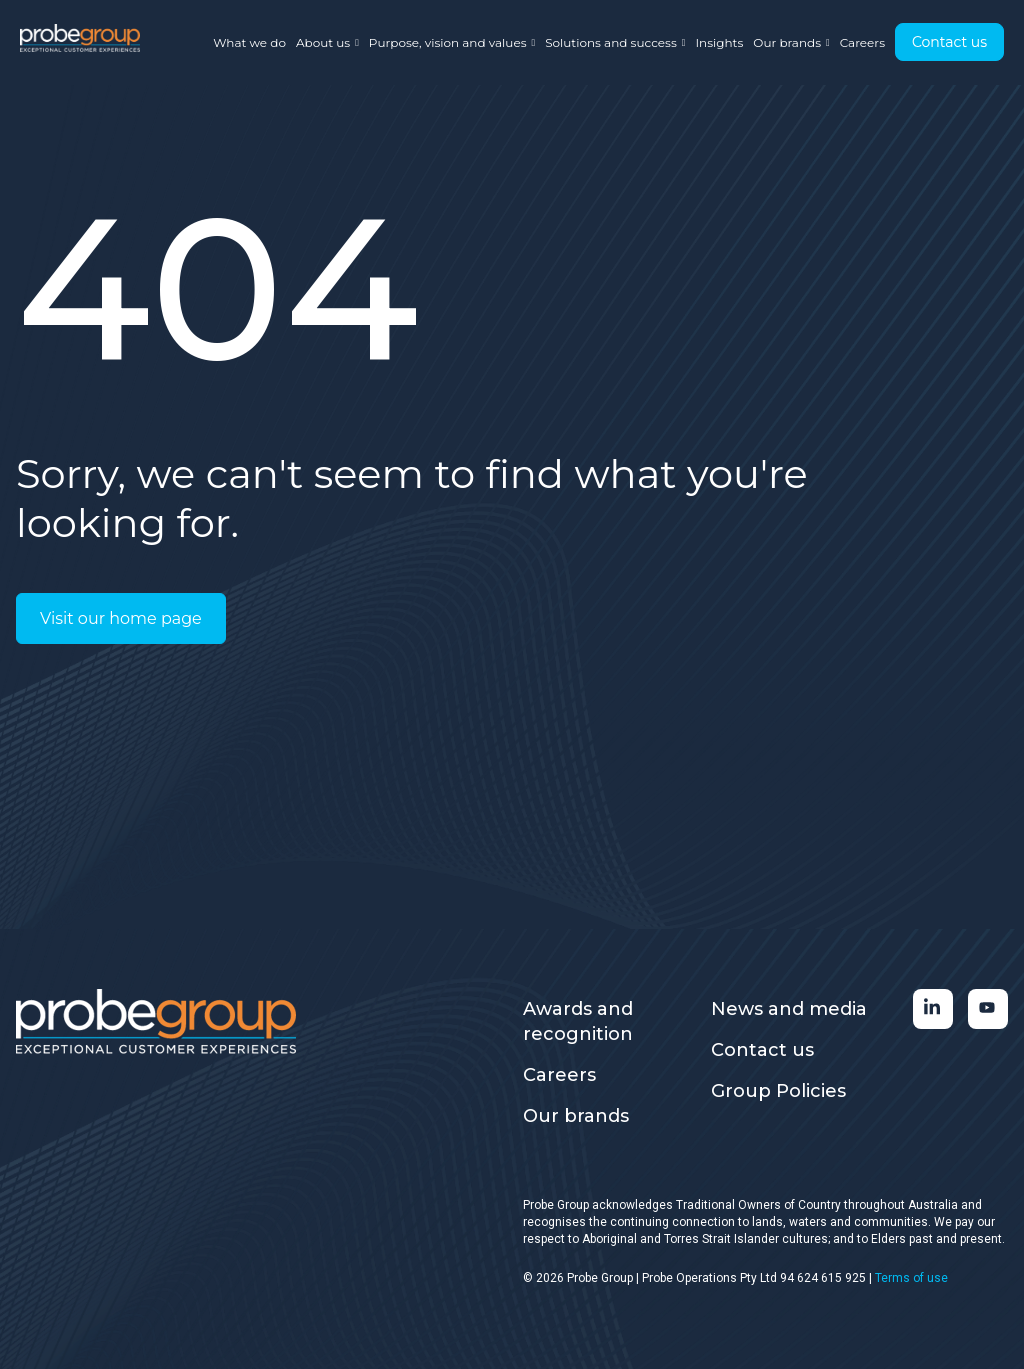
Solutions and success (615, 42)
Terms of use (911, 1278)
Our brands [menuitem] (576, 1116)
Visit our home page (121, 618)
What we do (249, 42)
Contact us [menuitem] (762, 1050)
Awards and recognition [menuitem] (578, 1021)
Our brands (791, 42)
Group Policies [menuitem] (778, 1091)
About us (327, 42)
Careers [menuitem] (559, 1075)
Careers (862, 42)
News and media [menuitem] (789, 1009)
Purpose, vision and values (452, 42)
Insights (719, 42)
